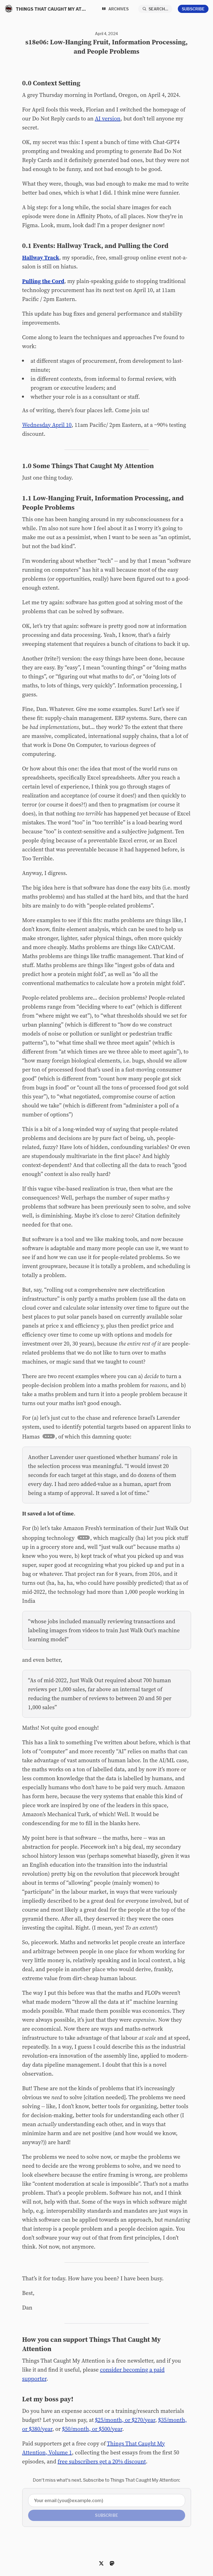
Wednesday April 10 (47, 425)
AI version (107, 118)
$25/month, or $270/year (125, 2420)
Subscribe (193, 8)
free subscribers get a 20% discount (101, 2461)
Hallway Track (40, 257)
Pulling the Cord (43, 281)
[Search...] (155, 9)
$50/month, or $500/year (92, 2429)
